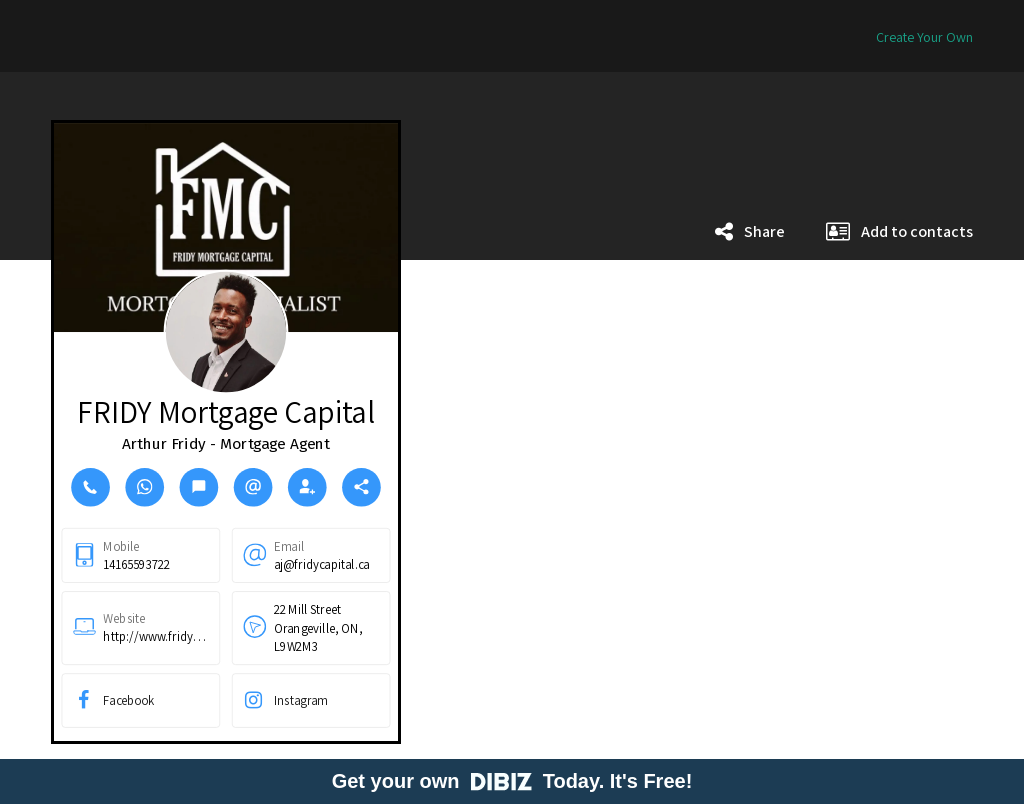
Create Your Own (924, 37)
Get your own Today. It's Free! (512, 781)
